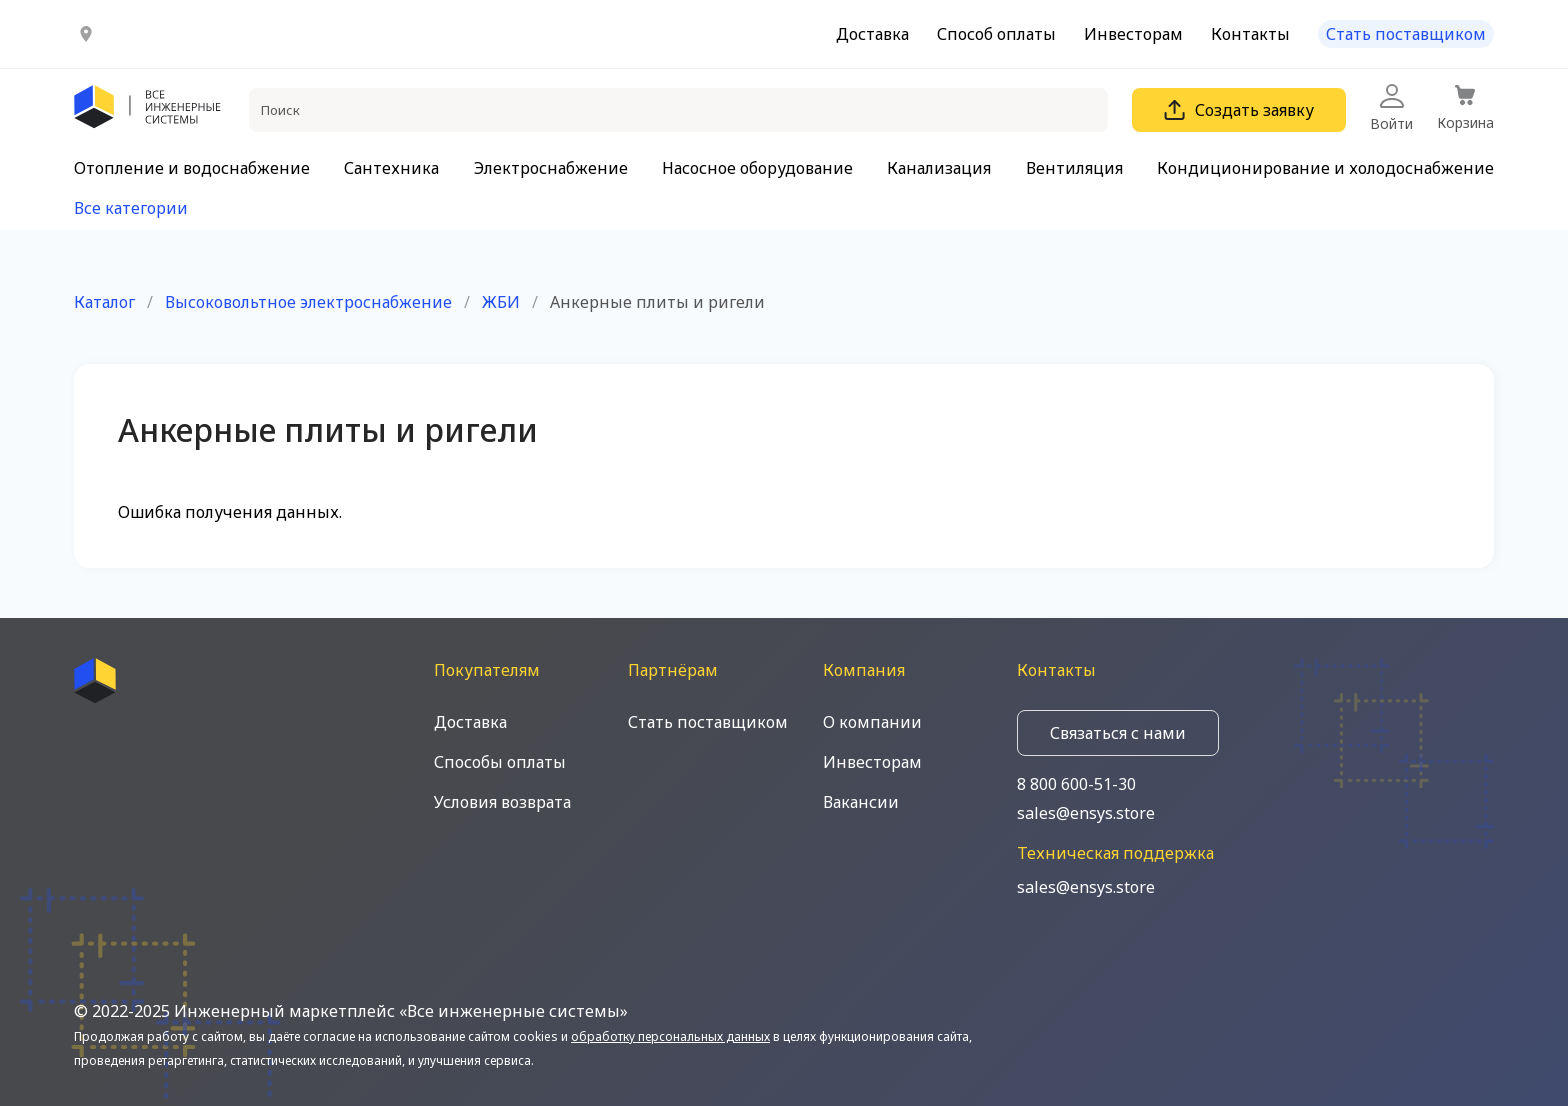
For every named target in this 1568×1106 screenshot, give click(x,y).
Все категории (131, 208)
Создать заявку (1239, 110)
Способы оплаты (500, 762)
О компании (872, 722)
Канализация (939, 168)
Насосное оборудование (757, 168)
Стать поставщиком (1406, 34)
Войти (1391, 108)
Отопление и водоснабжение (192, 168)
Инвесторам (1133, 34)
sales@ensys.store (1086, 813)
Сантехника (391, 168)
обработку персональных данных (670, 1036)
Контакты (1250, 34)
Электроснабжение (551, 168)
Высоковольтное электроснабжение (308, 302)
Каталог (104, 302)
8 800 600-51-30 (1076, 784)
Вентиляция (1074, 168)
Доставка (872, 34)
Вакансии (861, 802)
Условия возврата (502, 802)
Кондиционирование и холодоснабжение (1325, 168)
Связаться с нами (1118, 733)
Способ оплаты (996, 34)
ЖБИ (501, 302)
